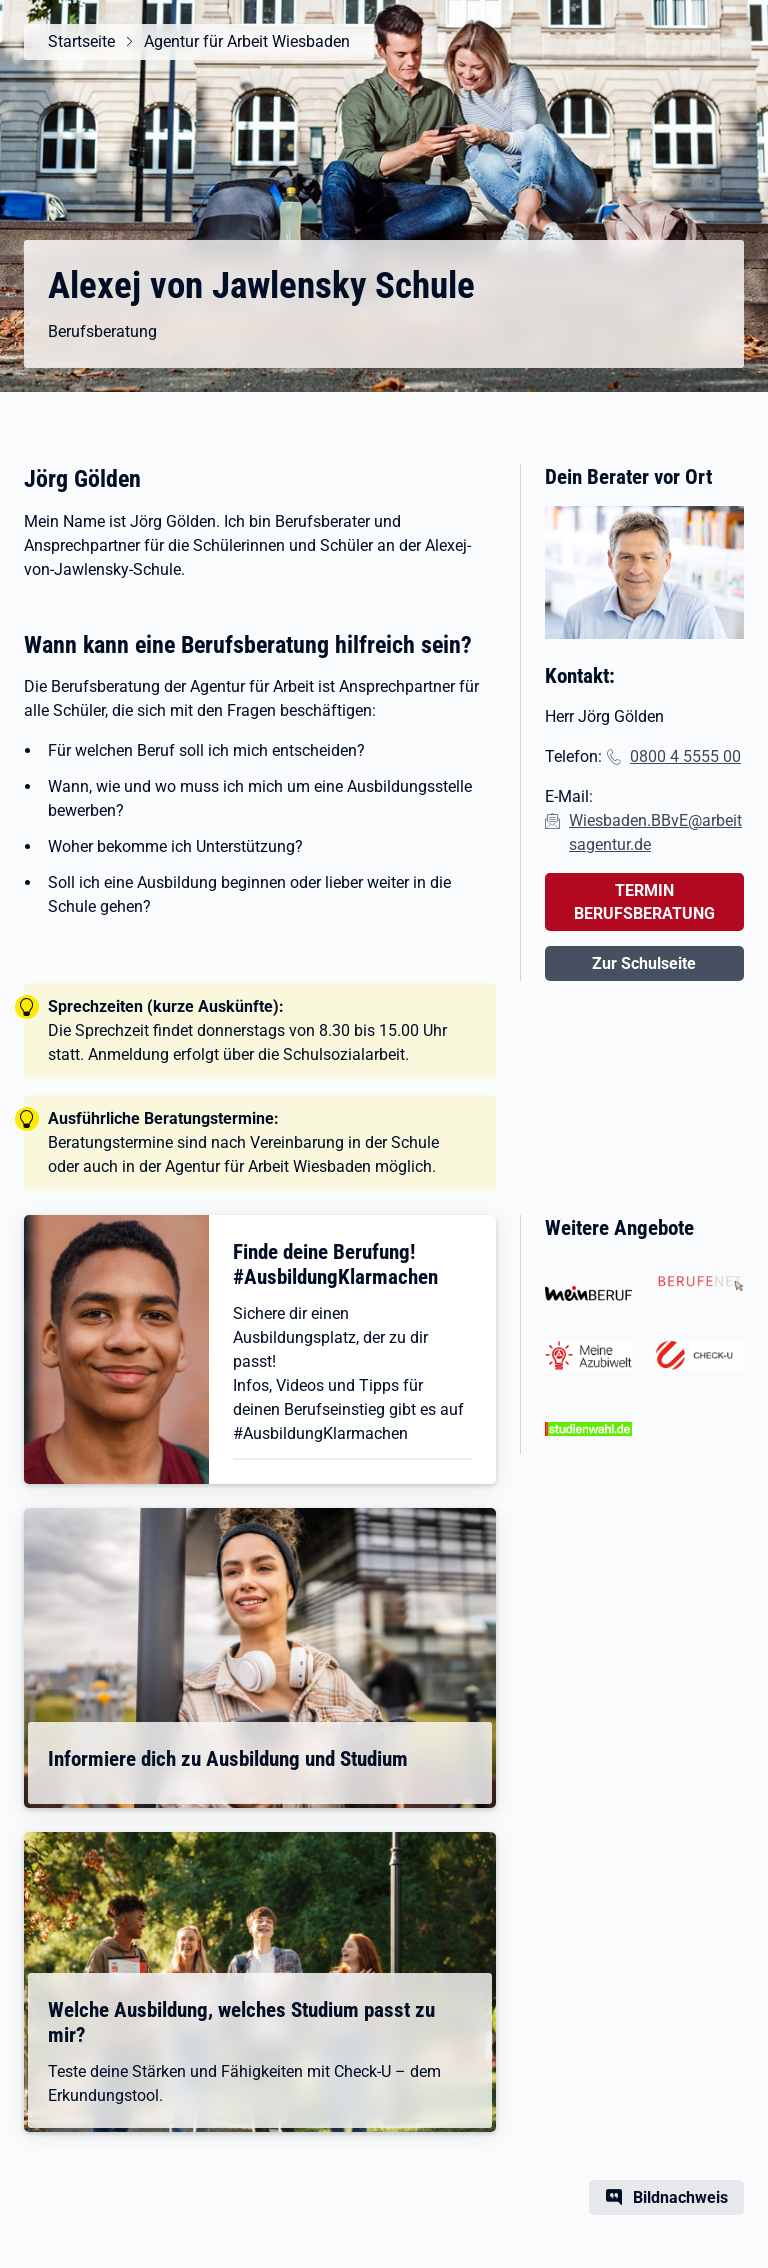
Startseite (81, 41)
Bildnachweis (680, 2197)
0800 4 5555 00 (685, 756)
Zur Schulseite (644, 963)
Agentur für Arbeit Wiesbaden (247, 41)
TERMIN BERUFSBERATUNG (644, 902)
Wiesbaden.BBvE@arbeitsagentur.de (655, 832)
